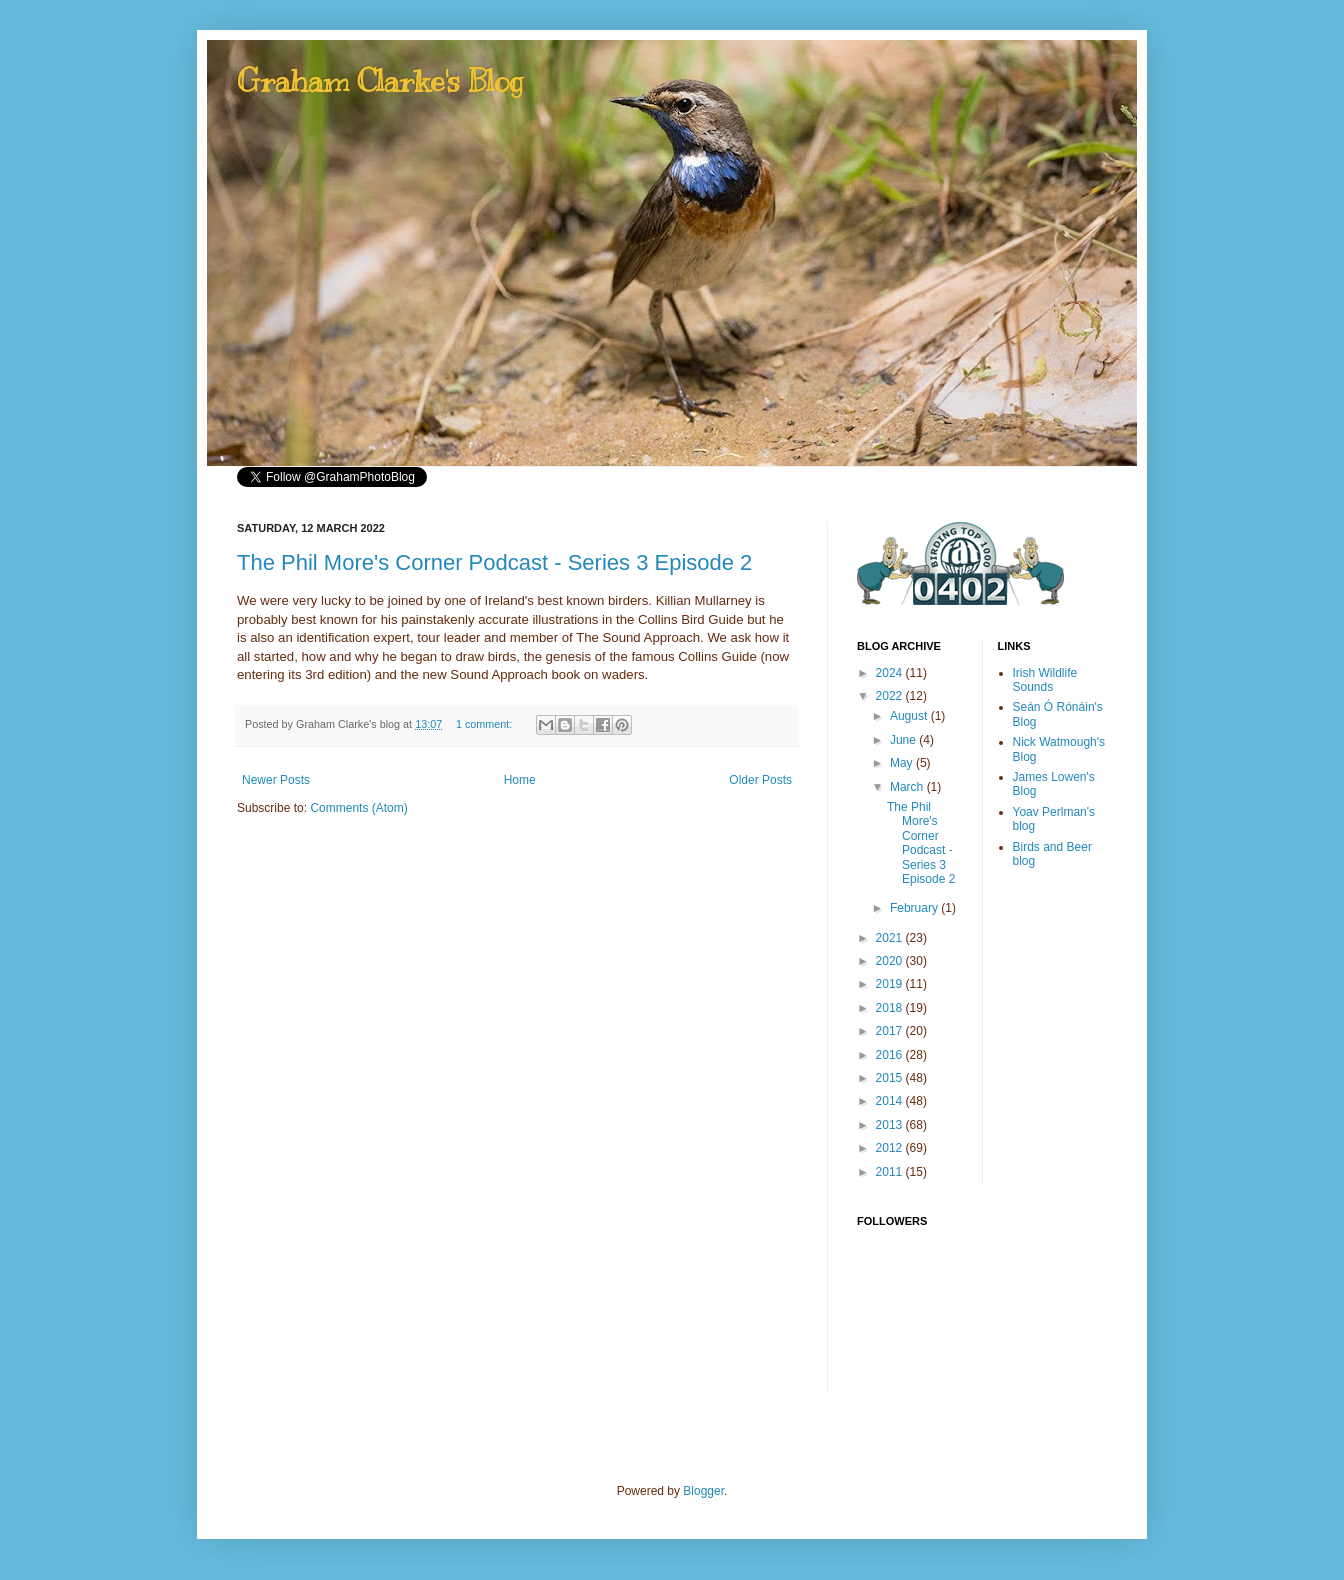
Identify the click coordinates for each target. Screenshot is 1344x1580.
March (908, 787)
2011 (891, 1172)
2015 (891, 1078)
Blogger (703, 1491)
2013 (891, 1125)
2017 (891, 1031)
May (903, 763)
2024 (891, 673)
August (910, 716)
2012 (891, 1148)
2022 (891, 696)
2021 (891, 938)
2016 (891, 1055)
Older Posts (760, 780)
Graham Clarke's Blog (380, 81)
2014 (891, 1101)
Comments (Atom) (358, 808)
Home (520, 780)
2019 (891, 984)
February (915, 908)
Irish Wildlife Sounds (1045, 680)
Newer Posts (276, 780)
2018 (891, 1008)
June (904, 740)
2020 (891, 961)
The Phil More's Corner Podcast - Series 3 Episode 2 (494, 562)
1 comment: (485, 724)
